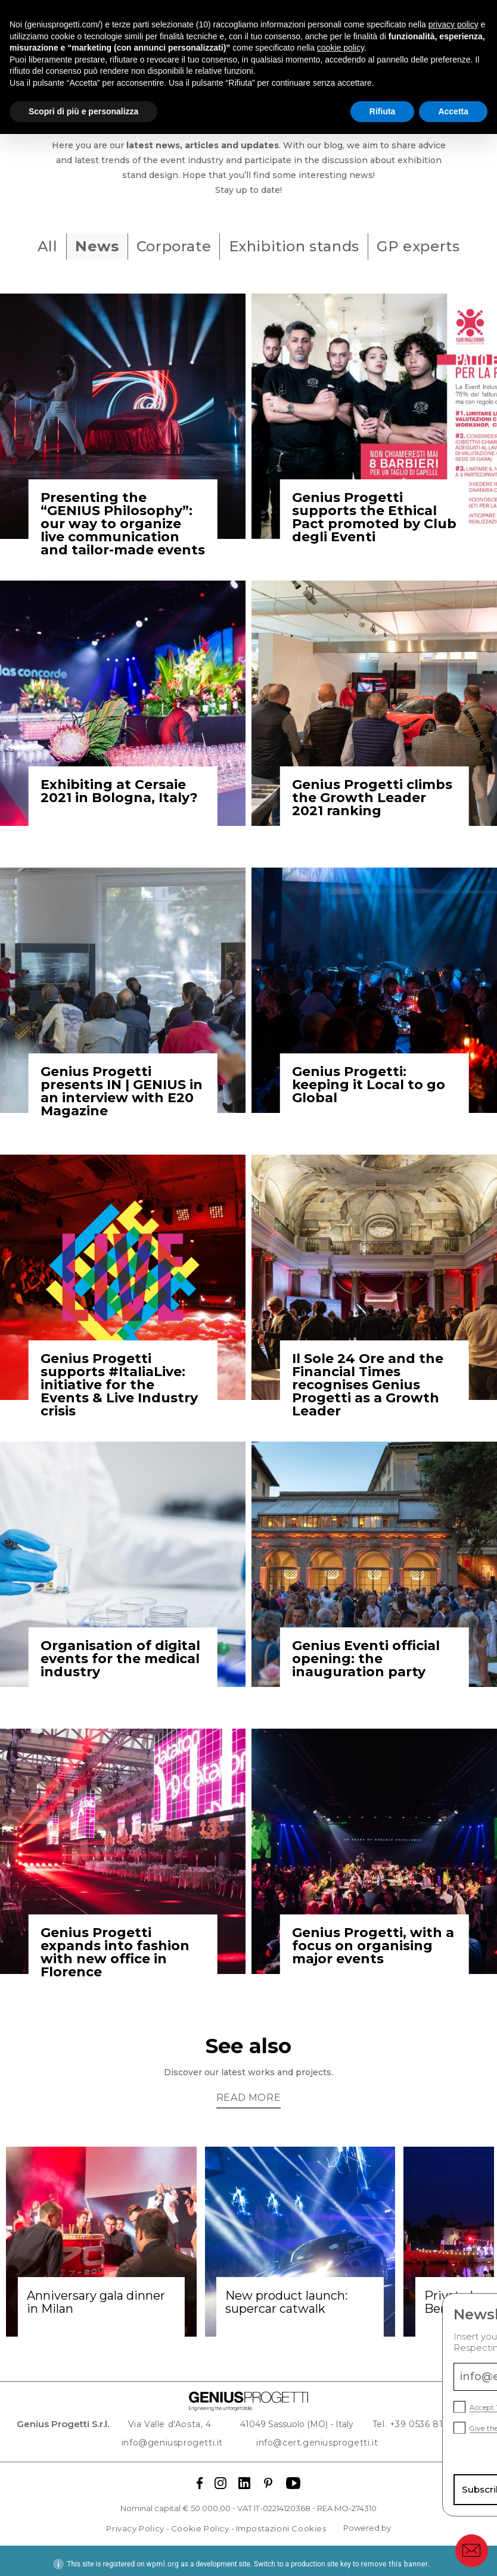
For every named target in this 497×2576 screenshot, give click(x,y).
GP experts (431, 246)
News (89, 246)
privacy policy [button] (453, 24)
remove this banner (394, 2557)
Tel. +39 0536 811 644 (415, 2417)
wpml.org (163, 2557)
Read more (248, 2091)
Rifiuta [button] (382, 111)
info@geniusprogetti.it (186, 2435)
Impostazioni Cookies (281, 2522)
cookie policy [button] (340, 47)
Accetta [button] (453, 111)
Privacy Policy (135, 2522)
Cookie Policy (200, 2522)
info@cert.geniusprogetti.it (312, 2435)
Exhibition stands (300, 246)
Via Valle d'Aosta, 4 (184, 2417)
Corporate (173, 246)
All (34, 246)
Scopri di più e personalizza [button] (83, 111)
